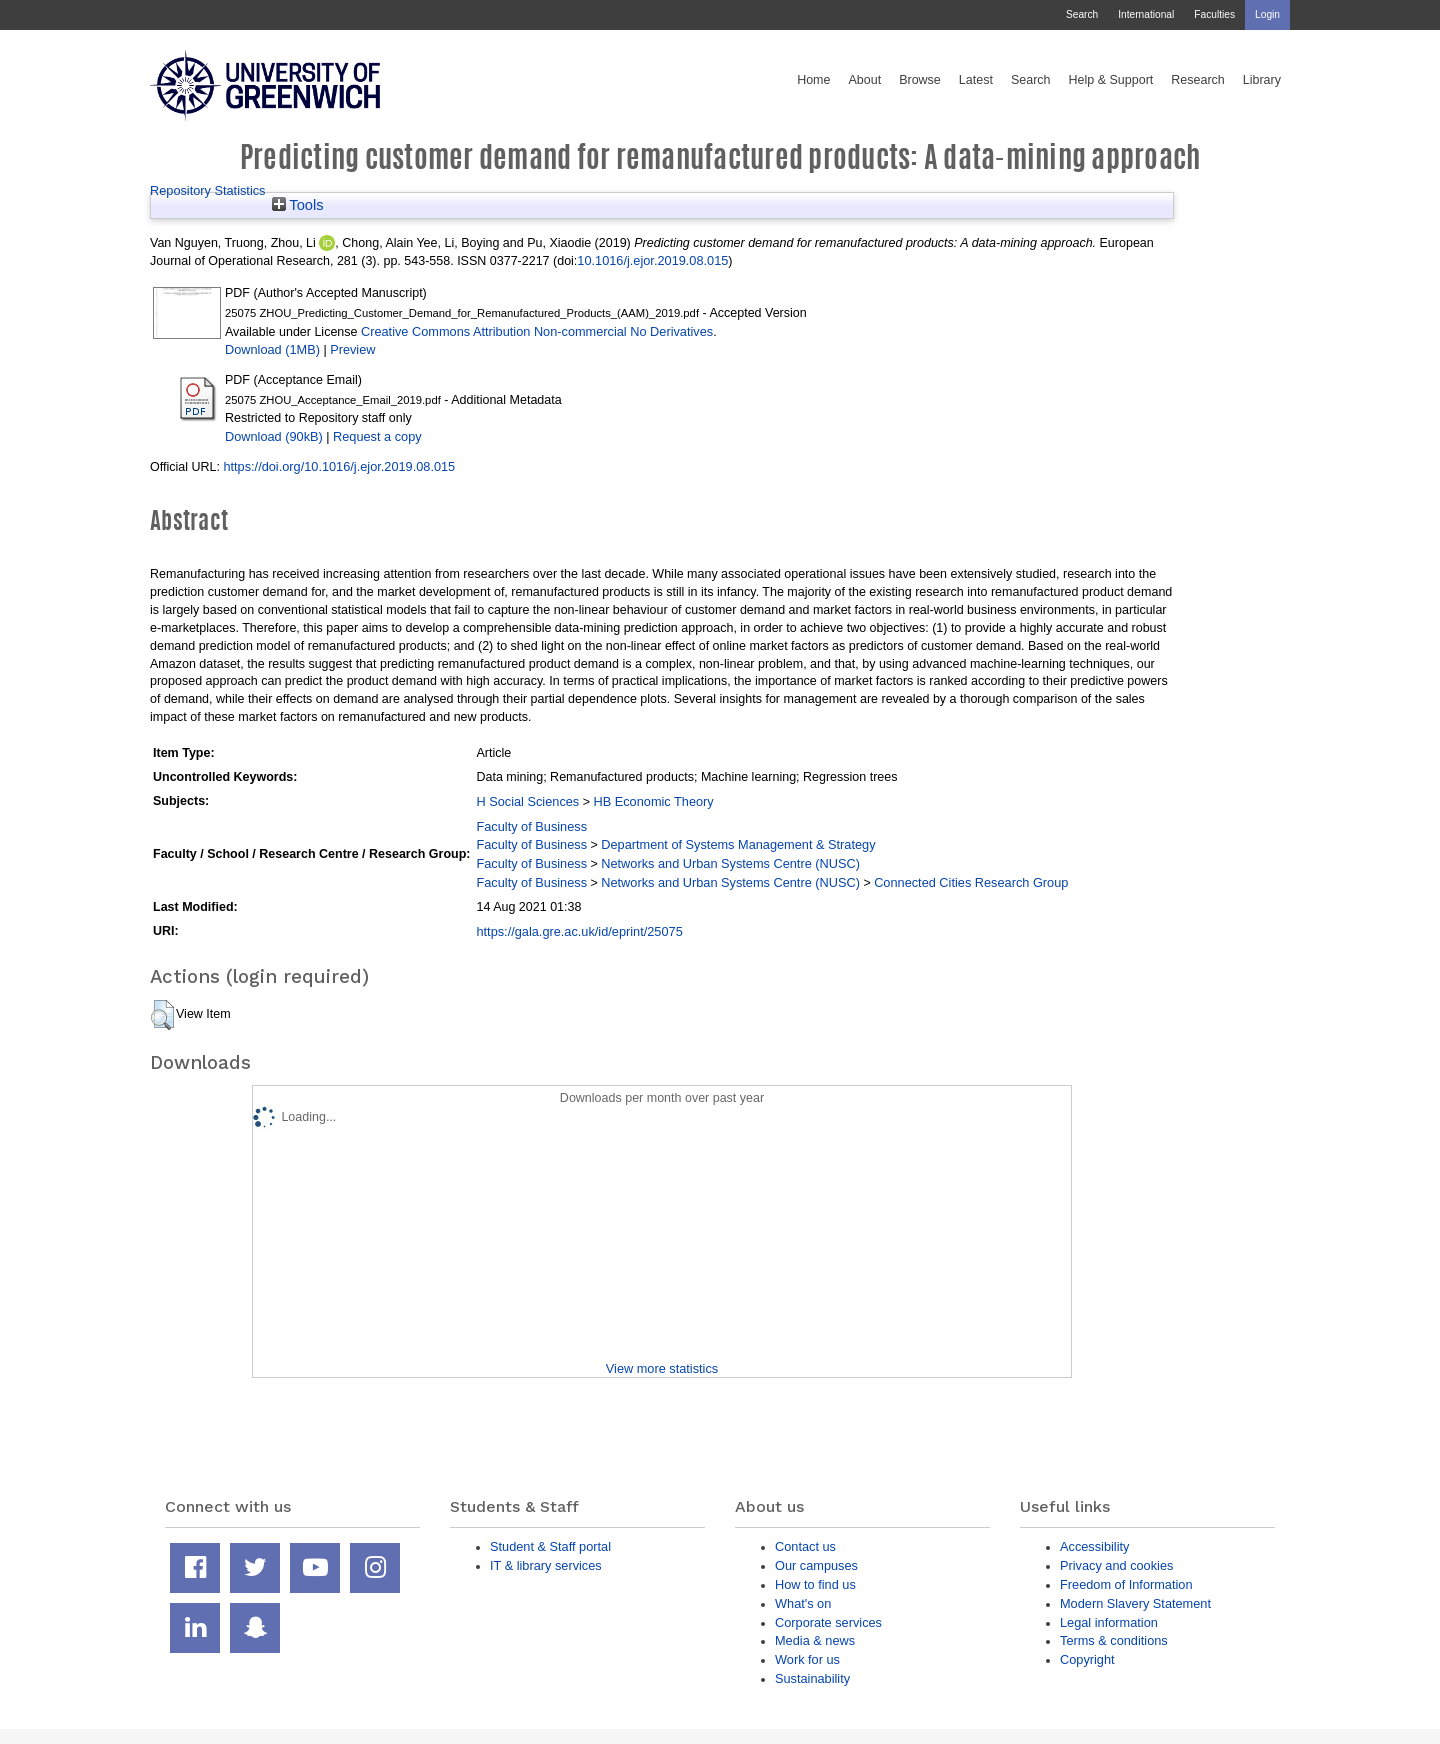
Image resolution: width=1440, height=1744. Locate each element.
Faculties (1214, 14)
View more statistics (662, 1368)
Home (813, 80)
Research (1198, 80)
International (1146, 14)
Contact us (805, 1546)
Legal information (1109, 1622)
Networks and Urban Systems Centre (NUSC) (730, 863)
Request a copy (377, 436)
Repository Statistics (208, 190)
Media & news (815, 1640)
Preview (352, 349)
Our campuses (816, 1565)
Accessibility (1094, 1546)
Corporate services (828, 1622)
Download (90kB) (274, 436)
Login (1267, 14)
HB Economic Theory (653, 801)
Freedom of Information (1126, 1584)
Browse (920, 80)
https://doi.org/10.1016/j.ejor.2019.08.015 (339, 466)
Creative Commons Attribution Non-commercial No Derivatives (537, 331)
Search (1082, 14)
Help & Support (1111, 80)
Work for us (807, 1659)
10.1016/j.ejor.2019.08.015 (652, 260)
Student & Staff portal (550, 1546)
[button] (162, 1015)
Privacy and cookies (1116, 1565)
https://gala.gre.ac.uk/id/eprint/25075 (579, 931)
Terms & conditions (1114, 1640)
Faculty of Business (531, 826)
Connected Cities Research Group (971, 882)
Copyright (1087, 1659)
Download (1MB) (272, 349)
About (864, 80)
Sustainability (812, 1678)
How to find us (815, 1584)
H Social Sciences (527, 801)
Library (1262, 80)
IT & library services (546, 1565)
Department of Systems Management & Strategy (738, 844)
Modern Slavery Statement (1135, 1603)
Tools (298, 205)
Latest (976, 80)
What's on (803, 1603)
